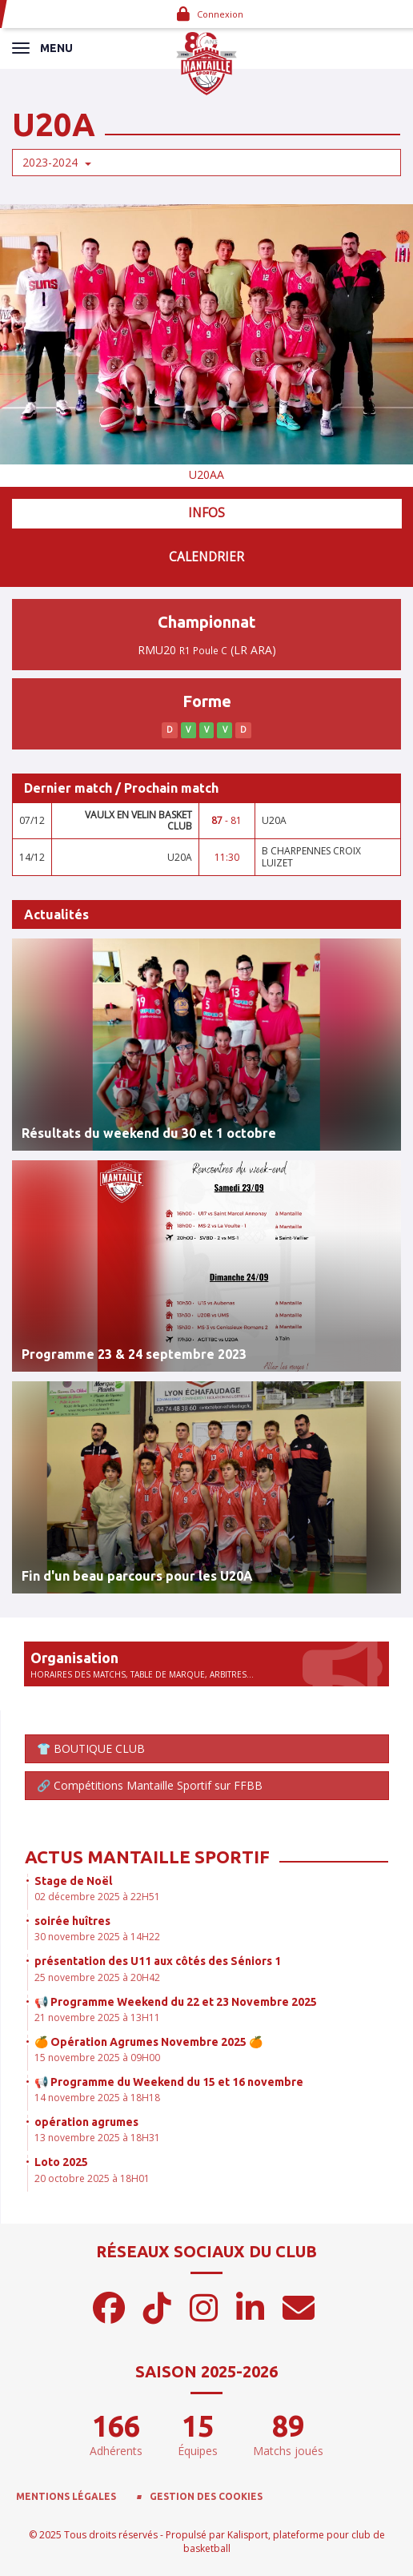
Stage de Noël (73, 1881)
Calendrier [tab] (206, 557)
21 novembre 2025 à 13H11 (97, 2017)
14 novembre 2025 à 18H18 (97, 2097)
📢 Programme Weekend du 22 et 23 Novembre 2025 (175, 2001)
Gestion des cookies (206, 2496)
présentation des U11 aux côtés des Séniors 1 (157, 1961)
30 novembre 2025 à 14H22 (97, 1936)
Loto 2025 (61, 2162)
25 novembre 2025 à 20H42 (97, 1977)
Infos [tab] (206, 512)
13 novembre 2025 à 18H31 (97, 2137)
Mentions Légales (66, 2496)
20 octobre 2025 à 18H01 (92, 2178)
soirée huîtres (72, 1921)
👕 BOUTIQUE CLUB (91, 1748)
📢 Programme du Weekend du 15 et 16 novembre (168, 2082)
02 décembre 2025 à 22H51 (97, 1896)
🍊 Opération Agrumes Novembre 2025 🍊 (148, 2041)
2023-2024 (56, 162)
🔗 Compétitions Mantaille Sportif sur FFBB (150, 1785)
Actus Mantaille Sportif (147, 1857)
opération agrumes (86, 2122)
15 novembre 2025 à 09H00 (97, 2057)
